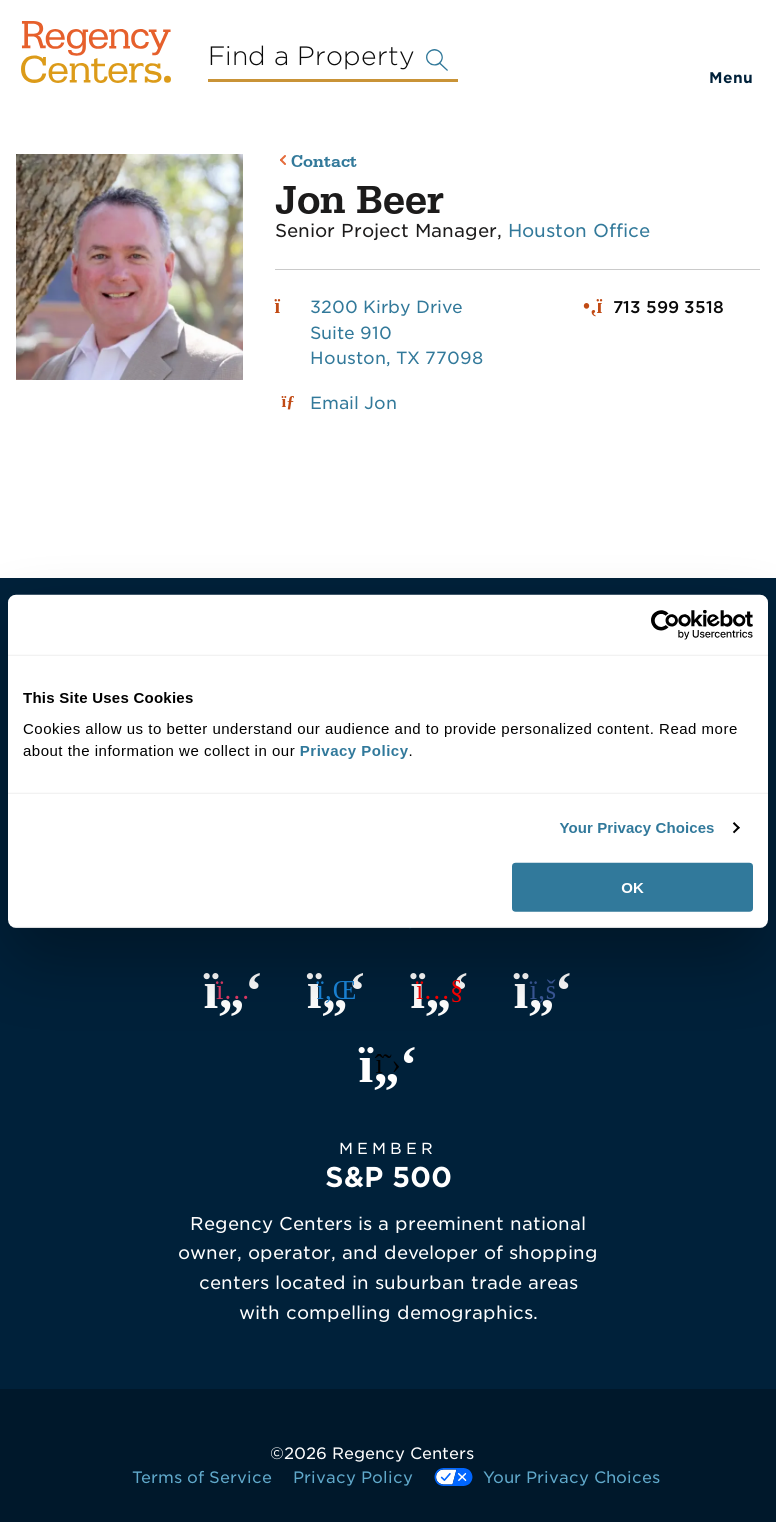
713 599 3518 (668, 307)
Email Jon (353, 403)
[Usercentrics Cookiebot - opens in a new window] (665, 625)
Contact (324, 162)
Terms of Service (202, 1477)
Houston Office (579, 230)
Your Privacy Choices (636, 827)
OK (632, 886)
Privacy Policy (353, 1477)
